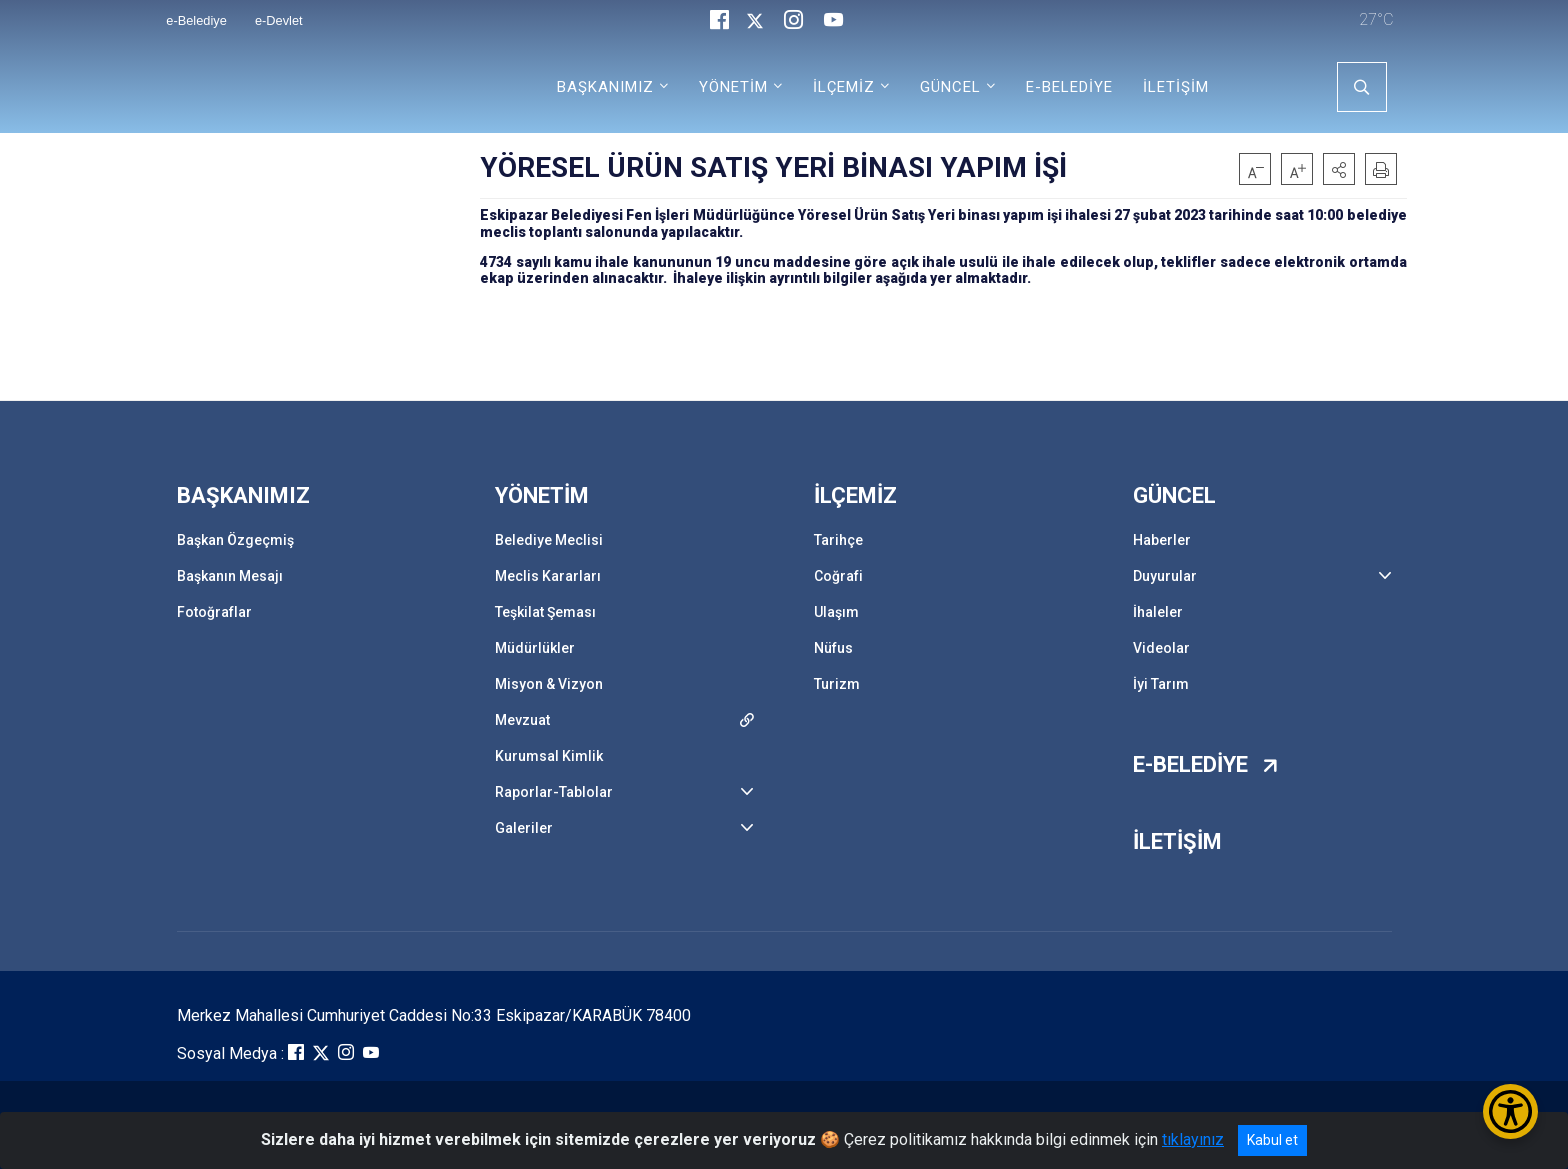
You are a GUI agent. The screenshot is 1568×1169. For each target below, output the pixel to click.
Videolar (1161, 648)
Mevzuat (522, 720)
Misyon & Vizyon (549, 684)
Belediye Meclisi (549, 540)
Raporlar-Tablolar (554, 792)
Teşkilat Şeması (545, 612)
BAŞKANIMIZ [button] (605, 87)
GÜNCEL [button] (950, 87)
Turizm (837, 684)
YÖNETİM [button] (733, 87)
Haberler (1162, 540)
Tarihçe (838, 540)
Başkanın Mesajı (230, 576)
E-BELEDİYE (1069, 87)
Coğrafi (838, 576)
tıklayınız (1193, 1139)
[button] (1339, 169)
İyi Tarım (1161, 684)
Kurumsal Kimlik (549, 756)
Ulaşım (836, 612)
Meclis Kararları (548, 576)
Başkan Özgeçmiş (235, 540)
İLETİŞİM (1176, 87)
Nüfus (833, 648)
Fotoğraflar (214, 612)
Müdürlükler (535, 648)
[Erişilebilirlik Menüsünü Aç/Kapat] (1510, 1111)
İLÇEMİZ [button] (844, 87)
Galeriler (524, 828)
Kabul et (1272, 1140)
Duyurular (1165, 576)
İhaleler (1158, 612)
